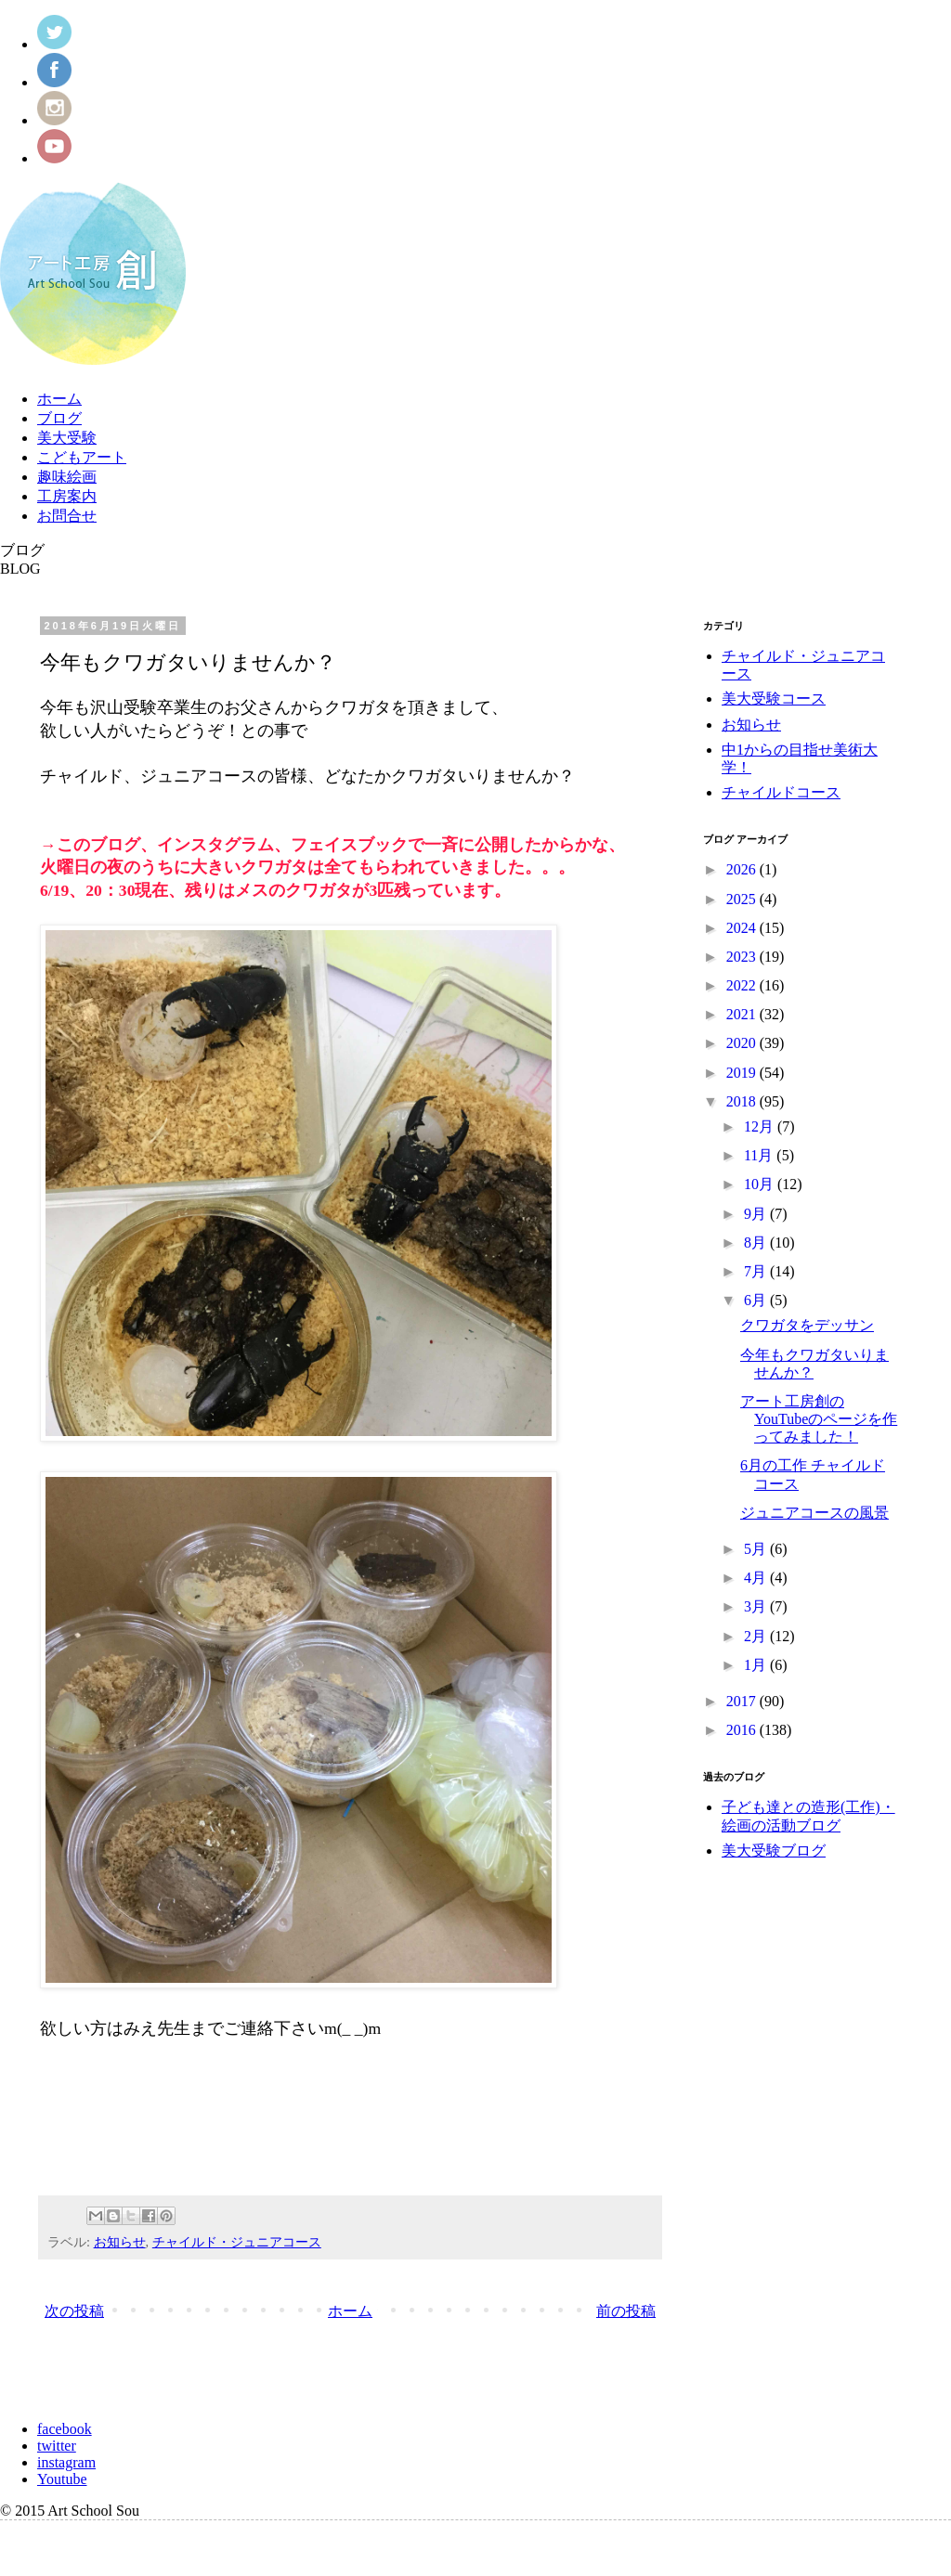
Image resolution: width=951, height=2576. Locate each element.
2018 (743, 1101)
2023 (743, 956)
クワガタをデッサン (807, 1325)
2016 (743, 1730)
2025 (743, 899)
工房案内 (67, 496)
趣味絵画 (67, 477)
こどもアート (81, 457)
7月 (757, 1271)
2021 (743, 1014)
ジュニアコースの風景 (814, 1513)
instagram (66, 2462)
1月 (757, 1665)
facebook (64, 2429)
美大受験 (67, 438)
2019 (743, 1073)
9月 (757, 1214)
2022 (743, 985)
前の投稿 (626, 2311)
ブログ (59, 418)
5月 (757, 1549)
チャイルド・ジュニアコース (236, 2241)
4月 (757, 1578)
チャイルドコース (781, 792)
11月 (760, 1155)
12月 (760, 1126)
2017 (743, 1701)
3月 (757, 1606)
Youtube (62, 2479)
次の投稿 (74, 2311)
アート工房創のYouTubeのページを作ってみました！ (818, 1418)
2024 (743, 928)
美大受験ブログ (774, 1850)
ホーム (59, 399)
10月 (760, 1184)
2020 (743, 1043)
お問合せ (67, 516)
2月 (757, 1636)
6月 (757, 1300)
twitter (56, 2445)
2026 (743, 869)
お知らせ (120, 2241)
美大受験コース (774, 698)
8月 (757, 1242)
